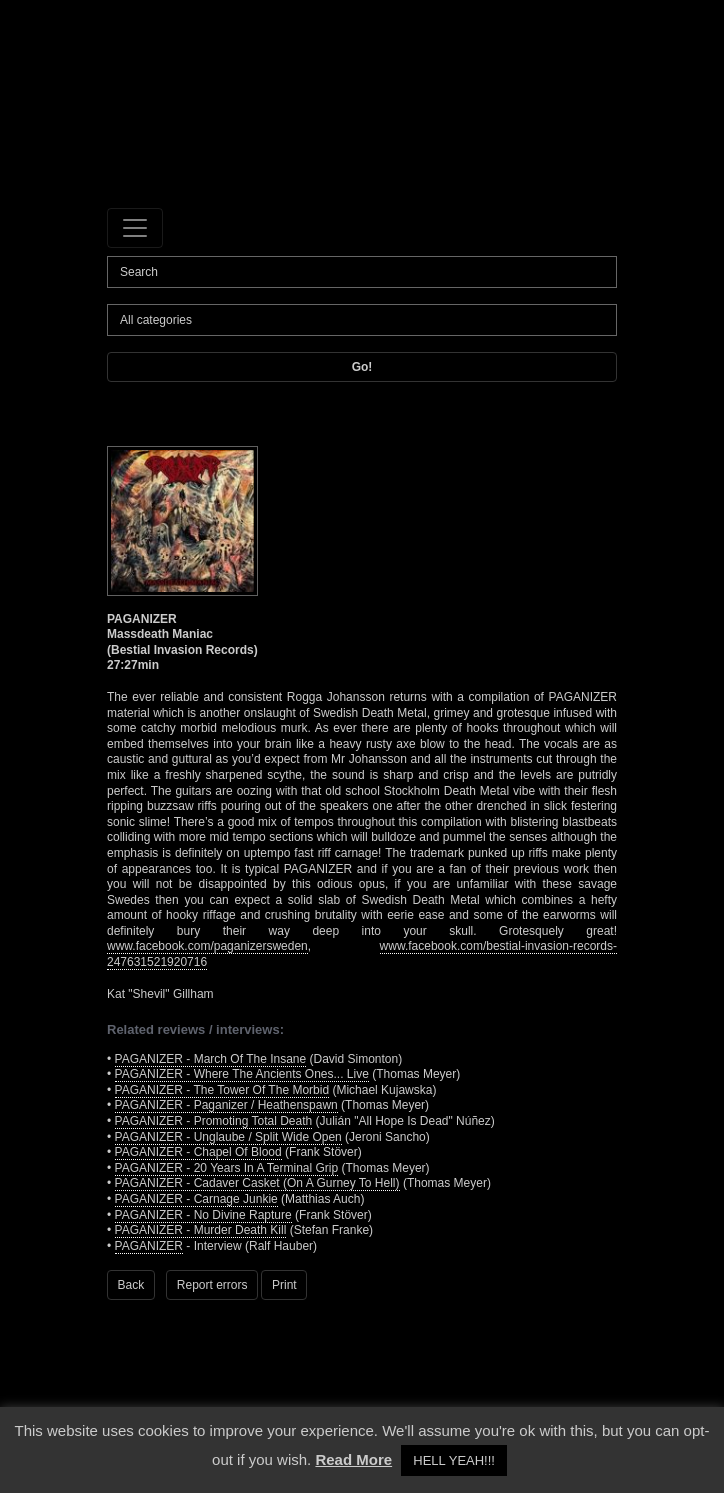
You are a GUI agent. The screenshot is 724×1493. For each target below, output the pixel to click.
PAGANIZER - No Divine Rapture (203, 1215)
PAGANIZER (149, 1246)
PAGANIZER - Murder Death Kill (201, 1230)
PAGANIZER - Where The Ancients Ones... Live (242, 1074)
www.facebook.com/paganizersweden (207, 946)
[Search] (362, 272)
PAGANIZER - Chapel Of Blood (198, 1152)
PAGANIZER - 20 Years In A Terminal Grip (227, 1168)
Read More (353, 1459)
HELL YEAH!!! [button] (454, 1460)
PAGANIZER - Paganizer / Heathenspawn (226, 1105)
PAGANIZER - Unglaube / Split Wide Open (228, 1137)
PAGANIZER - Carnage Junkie (196, 1199)
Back (131, 1285)
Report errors (212, 1285)
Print (284, 1285)
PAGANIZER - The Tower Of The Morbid (222, 1090)
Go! (362, 367)
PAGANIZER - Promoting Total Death (214, 1121)
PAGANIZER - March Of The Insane (211, 1059)
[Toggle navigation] (135, 228)
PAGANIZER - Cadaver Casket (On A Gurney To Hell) (257, 1183)
